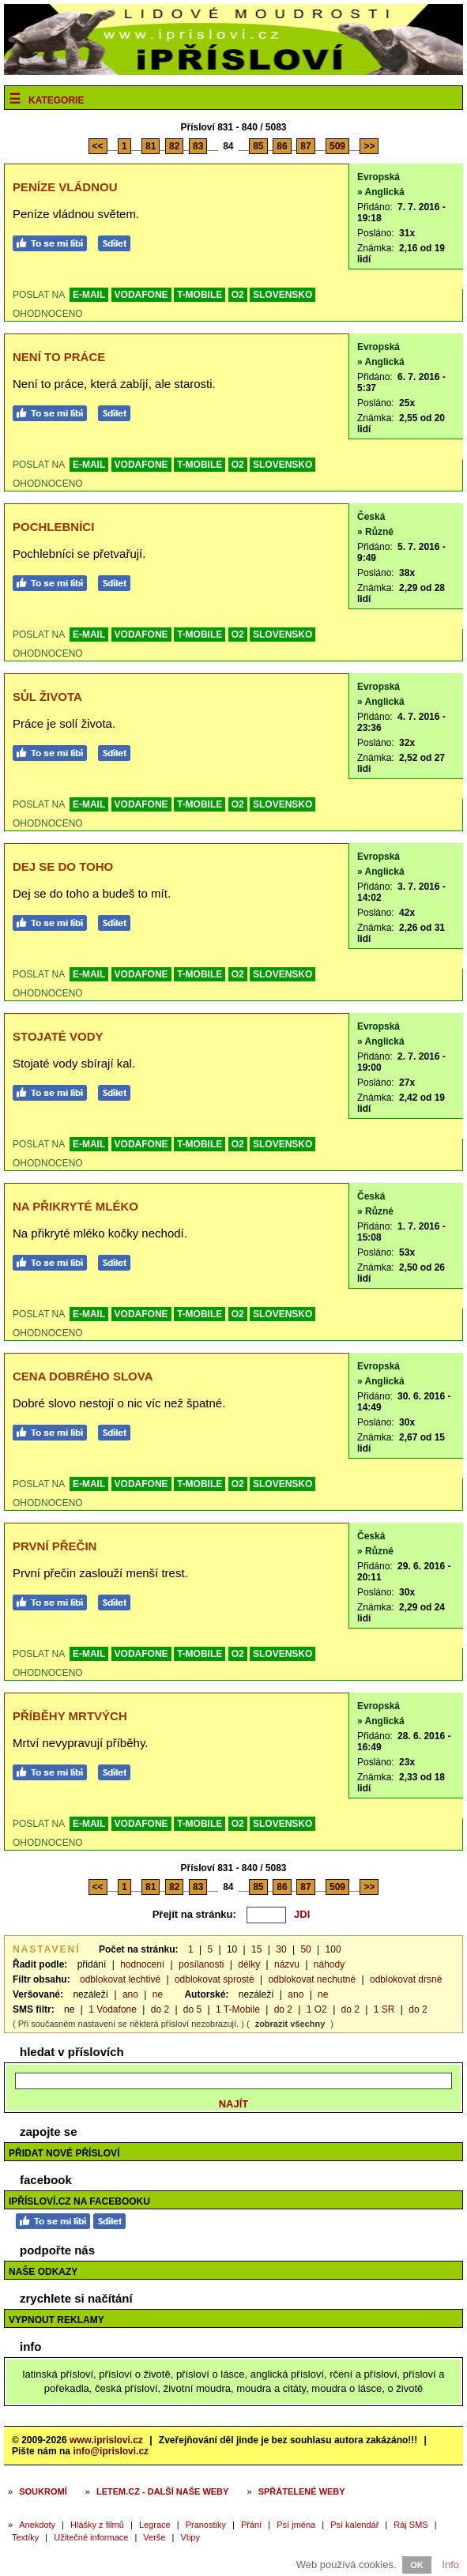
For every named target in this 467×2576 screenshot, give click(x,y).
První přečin (54, 1546)
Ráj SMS (410, 2524)
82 (174, 146)
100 (333, 1949)
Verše (154, 2537)
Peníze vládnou (65, 187)
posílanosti (201, 1964)
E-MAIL (89, 294)
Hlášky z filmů (97, 2524)
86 (282, 146)
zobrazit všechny (290, 2023)
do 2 (160, 2009)
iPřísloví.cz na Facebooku (79, 2201)
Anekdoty (37, 2524)
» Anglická (381, 192)
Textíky (25, 2537)
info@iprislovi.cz (111, 2451)
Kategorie (56, 100)
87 (305, 146)
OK (417, 2565)
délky (249, 1964)
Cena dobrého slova (83, 1376)
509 (337, 146)
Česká (371, 516)
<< (98, 146)
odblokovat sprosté (214, 1979)
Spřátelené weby (301, 2491)
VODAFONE (141, 294)
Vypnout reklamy (56, 2320)
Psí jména (296, 2524)
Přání (251, 2524)
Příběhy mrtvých (70, 1716)
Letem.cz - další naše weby (162, 2491)
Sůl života (47, 696)
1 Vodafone (113, 2009)
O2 (238, 294)
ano (130, 1994)
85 (258, 146)
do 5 (192, 2009)
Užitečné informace (91, 2537)
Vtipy (189, 2537)
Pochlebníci (53, 526)
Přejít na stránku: (194, 1914)
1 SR (384, 2009)
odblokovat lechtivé (120, 1979)
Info (450, 2564)
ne (158, 1994)
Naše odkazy (43, 2271)
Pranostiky (206, 2524)
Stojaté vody (58, 1036)
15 (256, 1949)
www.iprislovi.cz (106, 2440)
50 (305, 1949)
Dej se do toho (63, 866)
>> (369, 146)
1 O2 (317, 2009)
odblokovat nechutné (312, 1979)
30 (281, 1949)
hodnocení (142, 1964)
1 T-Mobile (238, 2009)
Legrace (155, 2524)
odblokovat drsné (406, 1979)
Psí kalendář (354, 2524)
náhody (329, 1964)
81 (150, 146)
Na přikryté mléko (75, 1206)
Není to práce (59, 356)
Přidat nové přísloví (64, 2153)
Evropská (378, 177)
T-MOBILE (199, 294)
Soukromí (43, 2491)
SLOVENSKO (282, 294)
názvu (286, 1964)
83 (198, 146)
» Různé (375, 531)
